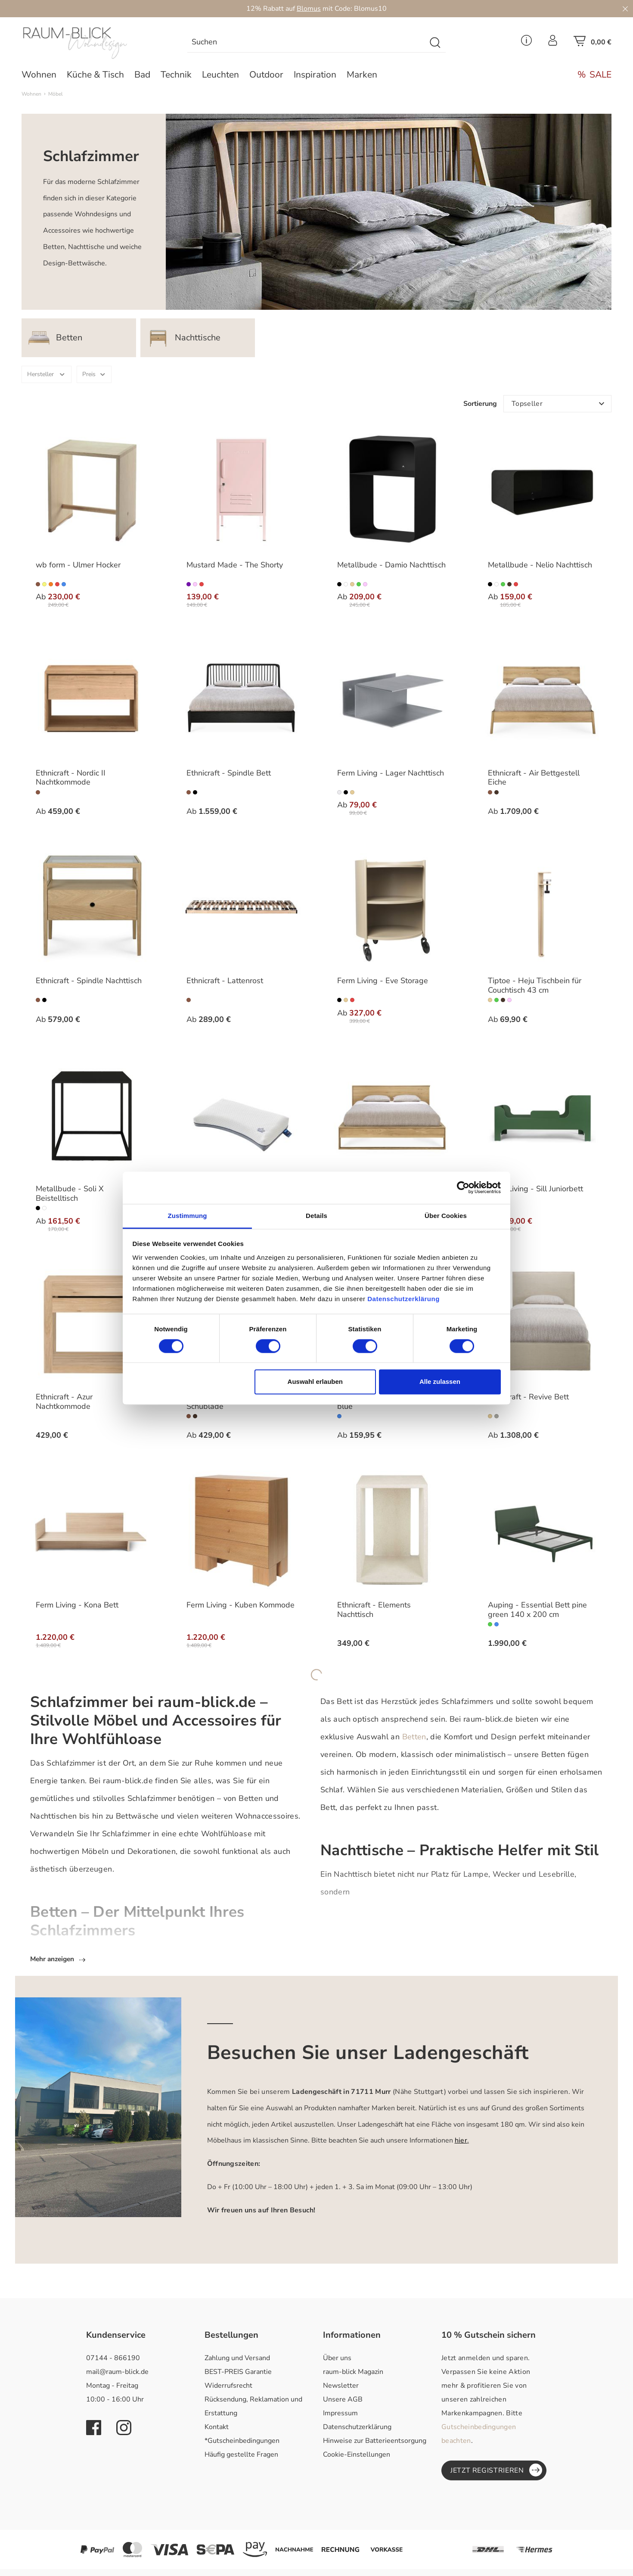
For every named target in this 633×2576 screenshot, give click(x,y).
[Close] (625, 8)
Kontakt (217, 2428)
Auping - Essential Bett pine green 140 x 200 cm (537, 1610)
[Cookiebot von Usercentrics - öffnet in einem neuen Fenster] (463, 1187)
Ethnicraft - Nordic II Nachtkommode (71, 778)
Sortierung (480, 403)
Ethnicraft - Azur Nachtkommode (64, 1401)
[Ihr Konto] (553, 43)
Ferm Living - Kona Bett (77, 1605)
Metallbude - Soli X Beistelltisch (70, 1193)
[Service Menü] (526, 43)
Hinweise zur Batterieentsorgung (374, 2442)
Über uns (337, 2359)
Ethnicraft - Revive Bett (528, 1397)
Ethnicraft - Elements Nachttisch (374, 1610)
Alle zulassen (439, 1382)
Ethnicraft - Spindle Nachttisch (89, 981)
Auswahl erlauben (315, 1382)
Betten (414, 1737)
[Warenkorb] (592, 44)
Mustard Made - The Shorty (234, 565)
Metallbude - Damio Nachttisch (391, 565)
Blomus (309, 8)
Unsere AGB (343, 2400)
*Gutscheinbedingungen (242, 2442)
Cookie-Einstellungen (356, 2456)
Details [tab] (316, 1215)
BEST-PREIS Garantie (238, 2373)
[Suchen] (306, 43)
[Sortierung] (557, 403)
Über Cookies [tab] (446, 1215)
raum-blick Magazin (353, 2373)
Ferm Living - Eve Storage (382, 981)
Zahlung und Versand (237, 2359)
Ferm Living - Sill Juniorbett (535, 1189)
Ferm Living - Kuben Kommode (240, 1605)
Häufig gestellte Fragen (241, 2456)
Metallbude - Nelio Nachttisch (540, 565)
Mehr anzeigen (59, 1960)
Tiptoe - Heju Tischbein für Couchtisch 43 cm (534, 985)
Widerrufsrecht (228, 2387)
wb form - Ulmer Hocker (78, 565)
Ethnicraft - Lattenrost (224, 981)
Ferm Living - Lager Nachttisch (390, 773)
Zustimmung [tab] (187, 1215)
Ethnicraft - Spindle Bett (228, 773)
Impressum (340, 2414)
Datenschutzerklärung (357, 2428)
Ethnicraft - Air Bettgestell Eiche (534, 778)
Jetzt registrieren (496, 2471)
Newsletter (341, 2387)
